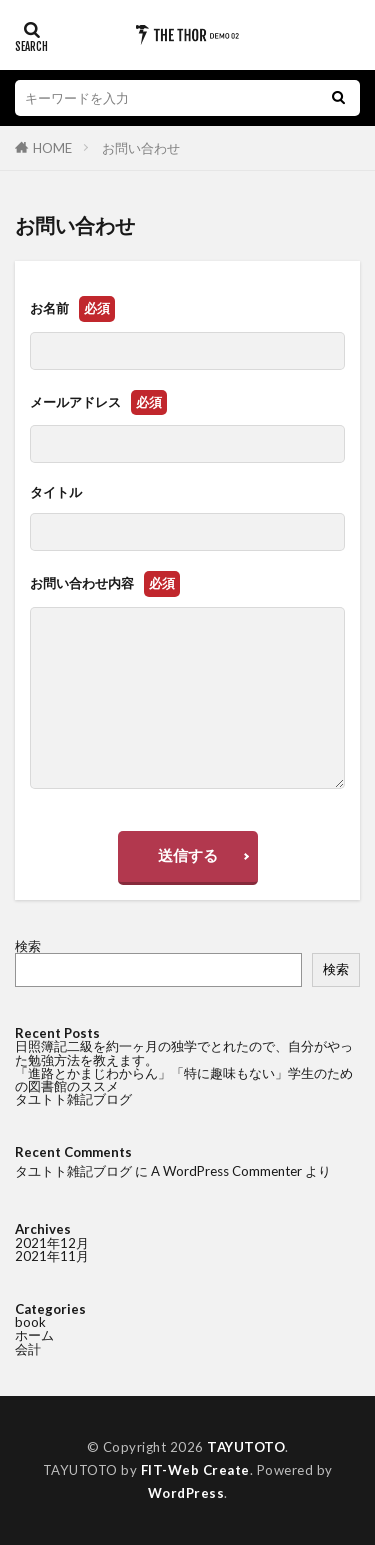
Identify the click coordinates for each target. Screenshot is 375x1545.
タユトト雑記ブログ (73, 1099)
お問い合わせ (141, 148)
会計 (28, 1349)
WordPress (186, 1493)
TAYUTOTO (246, 1447)
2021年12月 (52, 1243)
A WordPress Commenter (226, 1171)
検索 (28, 946)
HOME (52, 148)
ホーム (34, 1335)
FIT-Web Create (195, 1470)
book (30, 1322)
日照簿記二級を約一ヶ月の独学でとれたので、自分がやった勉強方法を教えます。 (184, 1052)
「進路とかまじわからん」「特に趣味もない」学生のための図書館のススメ (184, 1079)
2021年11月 (52, 1256)
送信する (188, 855)
